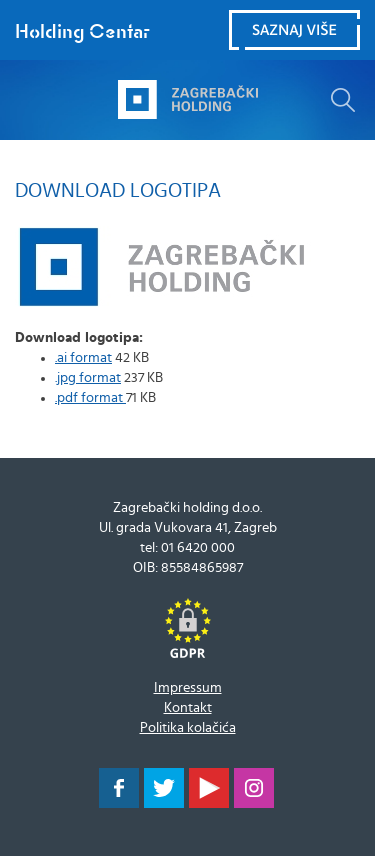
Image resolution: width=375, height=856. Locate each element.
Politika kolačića (188, 728)
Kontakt (188, 708)
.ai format (83, 358)
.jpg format (88, 378)
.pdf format (90, 398)
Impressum (188, 688)
